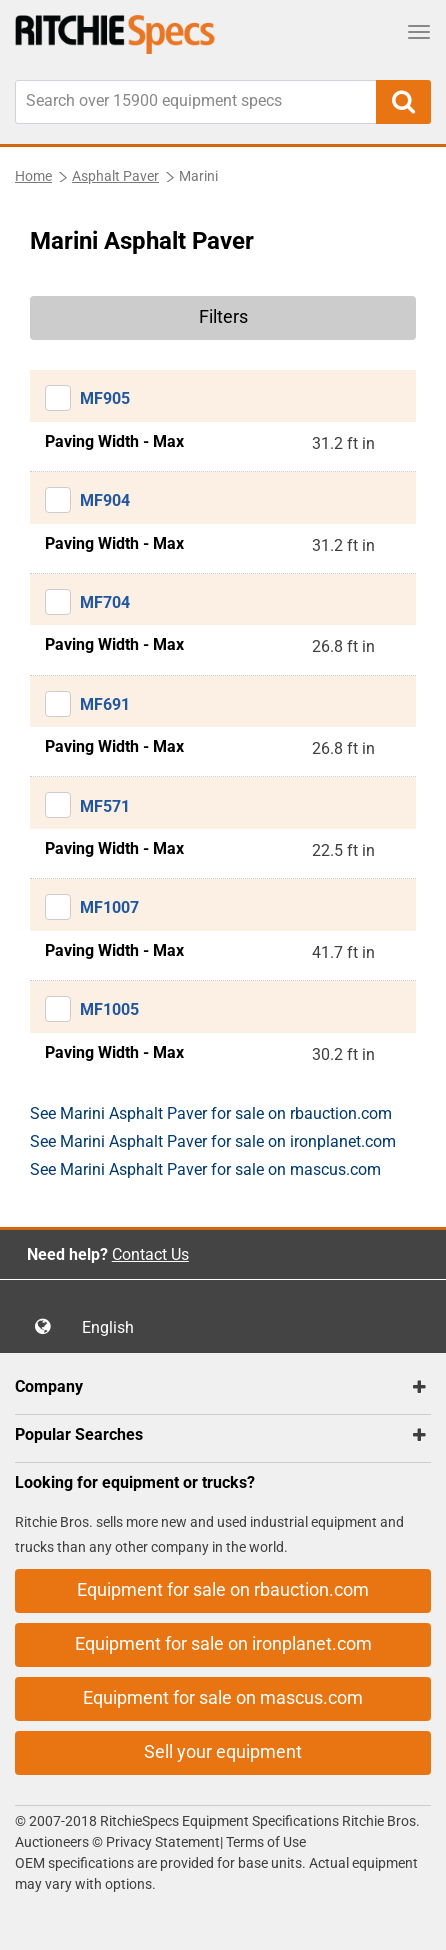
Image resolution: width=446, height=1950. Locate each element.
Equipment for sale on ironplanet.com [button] (223, 1643)
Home (33, 176)
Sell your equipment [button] (223, 1751)
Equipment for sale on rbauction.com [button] (223, 1589)
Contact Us (150, 1254)
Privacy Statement (163, 1842)
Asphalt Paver (115, 176)
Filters (223, 316)
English (114, 1327)
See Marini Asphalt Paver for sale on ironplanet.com (213, 1141)
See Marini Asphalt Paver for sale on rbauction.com (211, 1113)
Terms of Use (264, 1842)
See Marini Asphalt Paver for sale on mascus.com (205, 1169)
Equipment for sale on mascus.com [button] (223, 1697)
